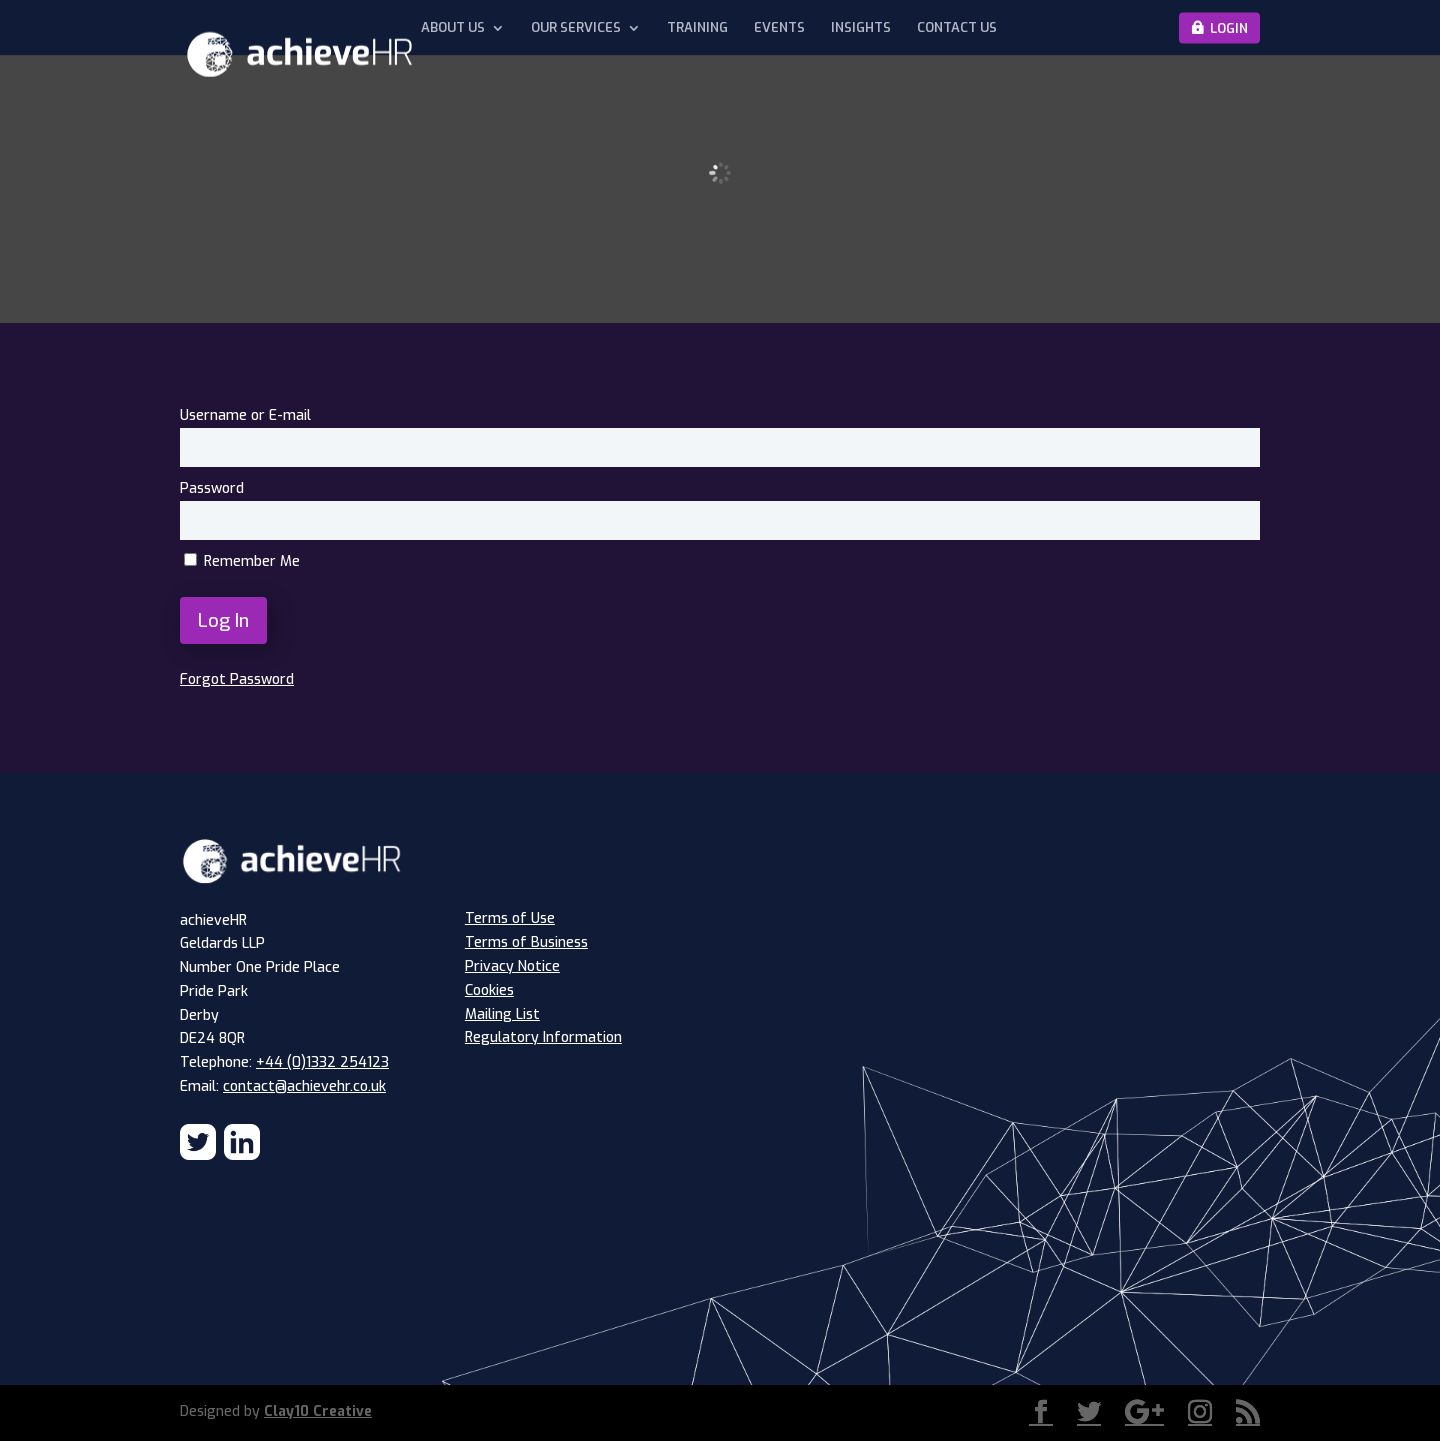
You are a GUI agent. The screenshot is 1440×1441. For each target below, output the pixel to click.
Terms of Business (526, 942)
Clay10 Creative (318, 1411)
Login (1229, 27)
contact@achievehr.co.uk (304, 1086)
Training (697, 28)
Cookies (489, 990)
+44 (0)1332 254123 (322, 1062)
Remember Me (242, 561)
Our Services (576, 28)
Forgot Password (237, 679)
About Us (453, 28)
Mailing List (502, 1014)
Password (212, 488)
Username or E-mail (245, 415)
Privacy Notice (512, 966)
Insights (861, 28)
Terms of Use (510, 918)
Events (779, 28)
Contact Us (957, 28)
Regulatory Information (543, 1037)
